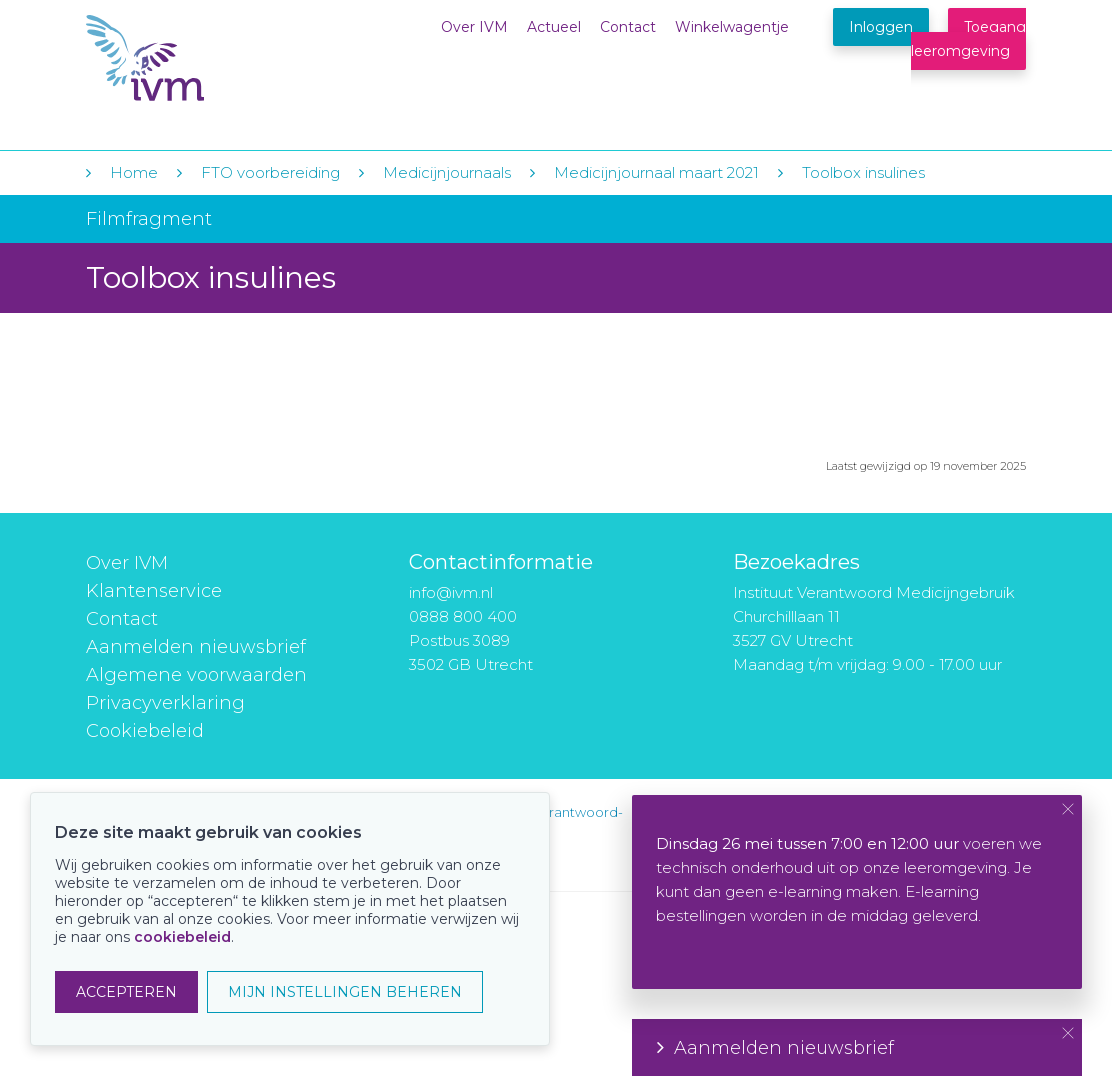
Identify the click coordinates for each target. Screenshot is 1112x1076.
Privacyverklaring (165, 703)
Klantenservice (154, 591)
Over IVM (474, 27)
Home (134, 172)
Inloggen (881, 27)
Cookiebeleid (145, 731)
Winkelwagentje (732, 27)
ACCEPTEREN (126, 992)
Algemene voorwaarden (196, 675)
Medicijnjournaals (447, 172)
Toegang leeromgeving (968, 39)
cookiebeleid (182, 937)
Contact (628, 27)
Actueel (554, 27)
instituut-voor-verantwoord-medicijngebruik (533, 825)
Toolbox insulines (863, 172)
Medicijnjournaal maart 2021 (656, 172)
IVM (208, 58)
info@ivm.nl (451, 592)
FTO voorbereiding (272, 172)
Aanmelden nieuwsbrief (196, 647)
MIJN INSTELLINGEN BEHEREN (345, 992)
